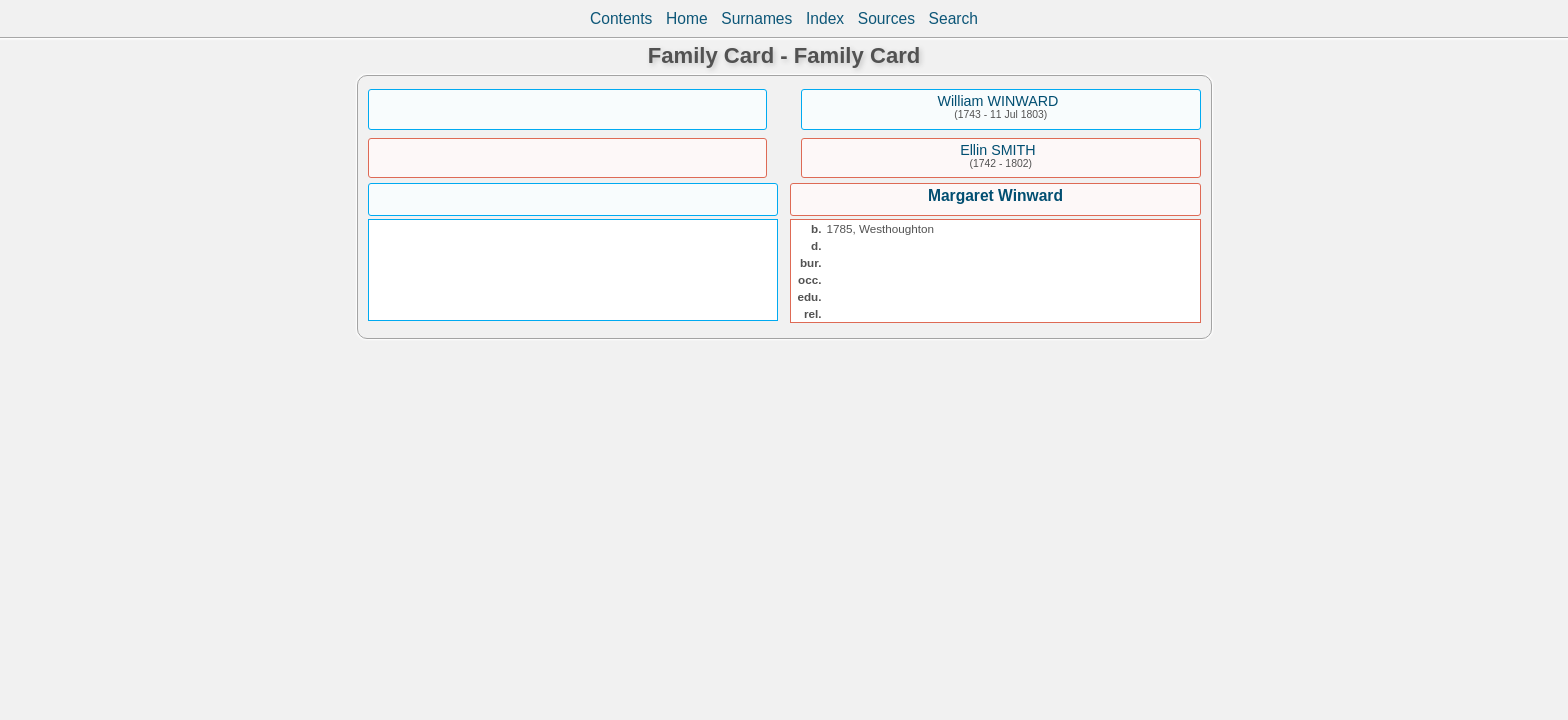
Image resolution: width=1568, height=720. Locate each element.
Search (953, 18)
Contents (621, 18)
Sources (886, 18)
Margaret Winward (995, 195)
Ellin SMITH (997, 150)
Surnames (756, 18)
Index (825, 18)
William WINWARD (997, 101)
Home (687, 18)
